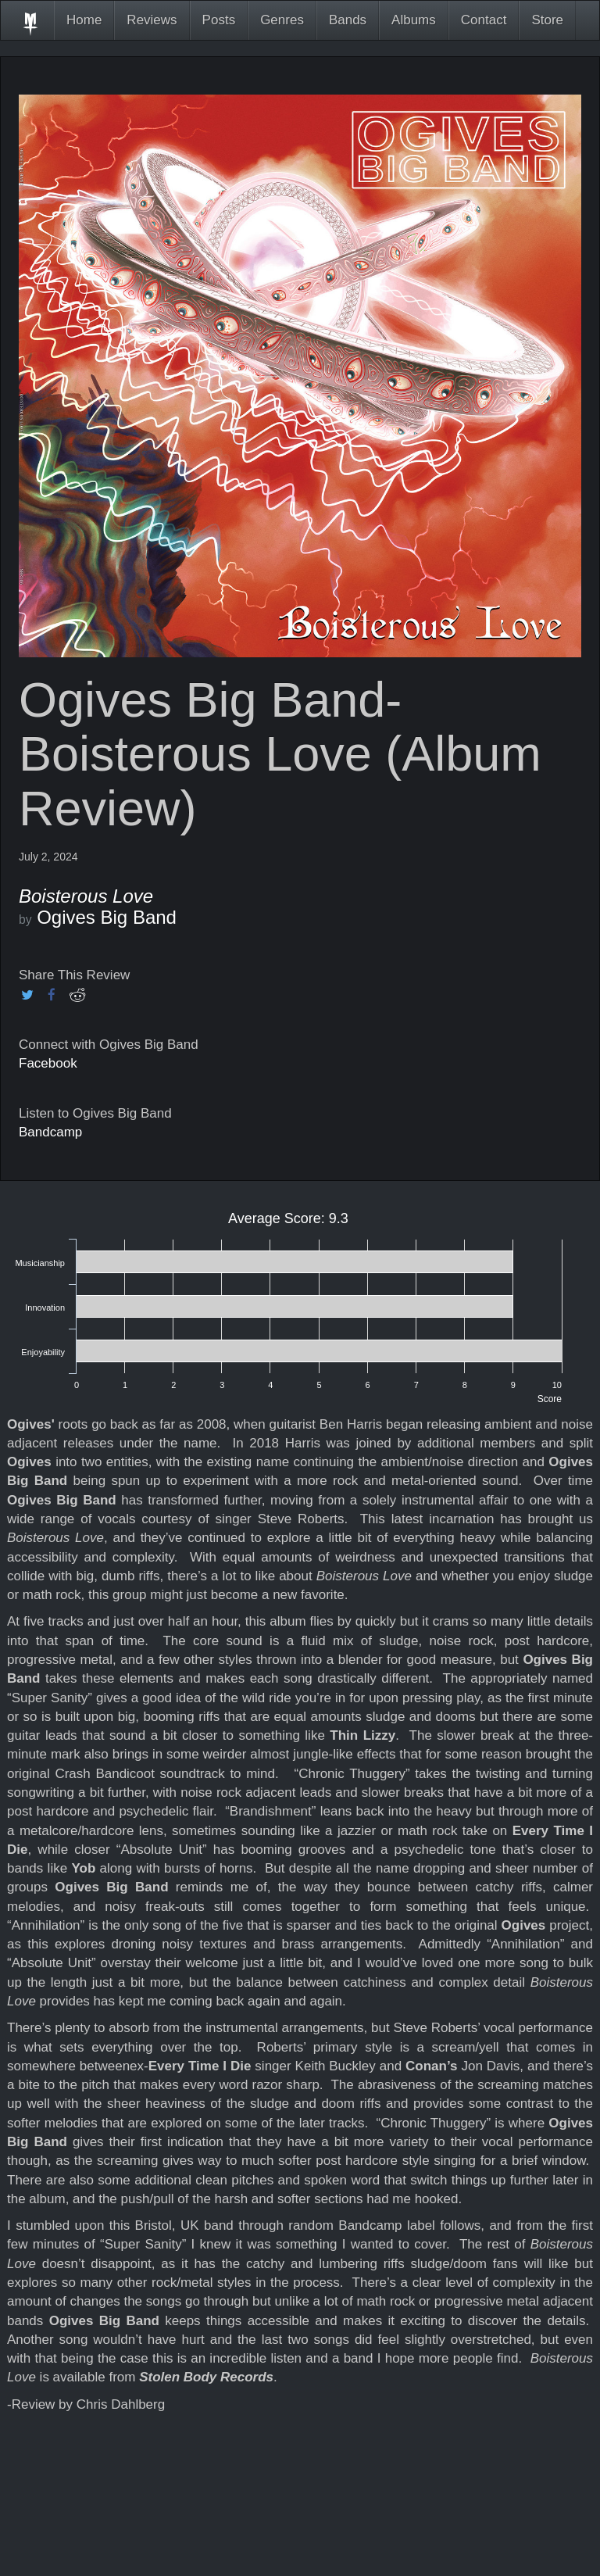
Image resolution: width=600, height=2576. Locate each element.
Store (547, 20)
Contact (484, 20)
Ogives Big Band (107, 917)
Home (84, 20)
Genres (282, 20)
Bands (347, 20)
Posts (219, 20)
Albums (413, 20)
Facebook (48, 1063)
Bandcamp (50, 1132)
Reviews (152, 20)
